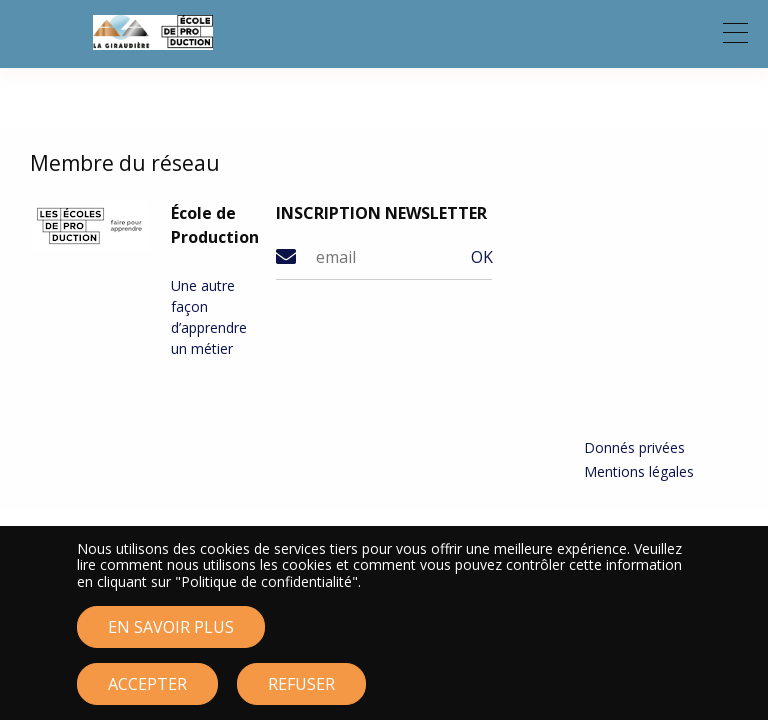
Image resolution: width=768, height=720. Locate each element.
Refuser (301, 695)
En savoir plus (171, 638)
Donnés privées (634, 447)
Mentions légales (639, 471)
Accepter (147, 695)
